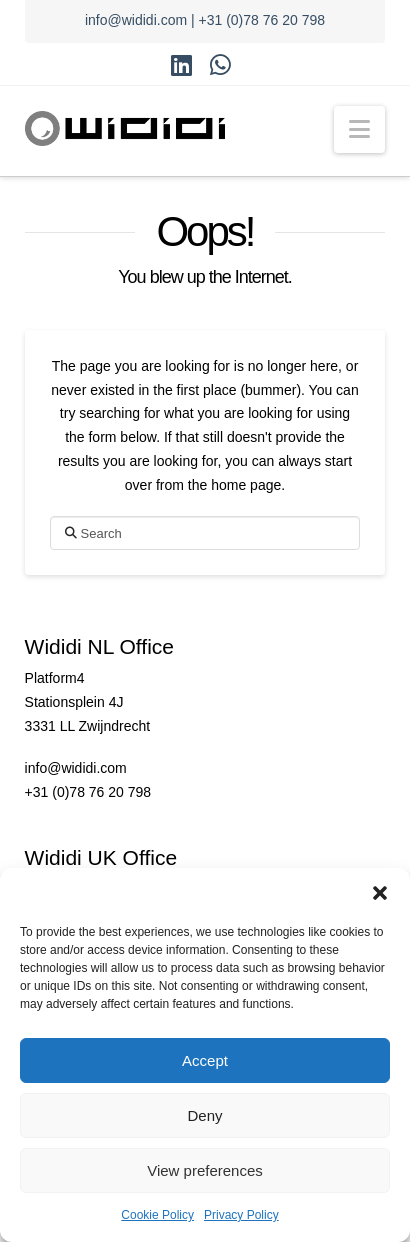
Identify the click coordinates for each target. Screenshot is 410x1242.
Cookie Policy (157, 1215)
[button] (380, 893)
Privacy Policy (241, 1215)
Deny (204, 1115)
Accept (205, 1060)
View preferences (205, 1170)
